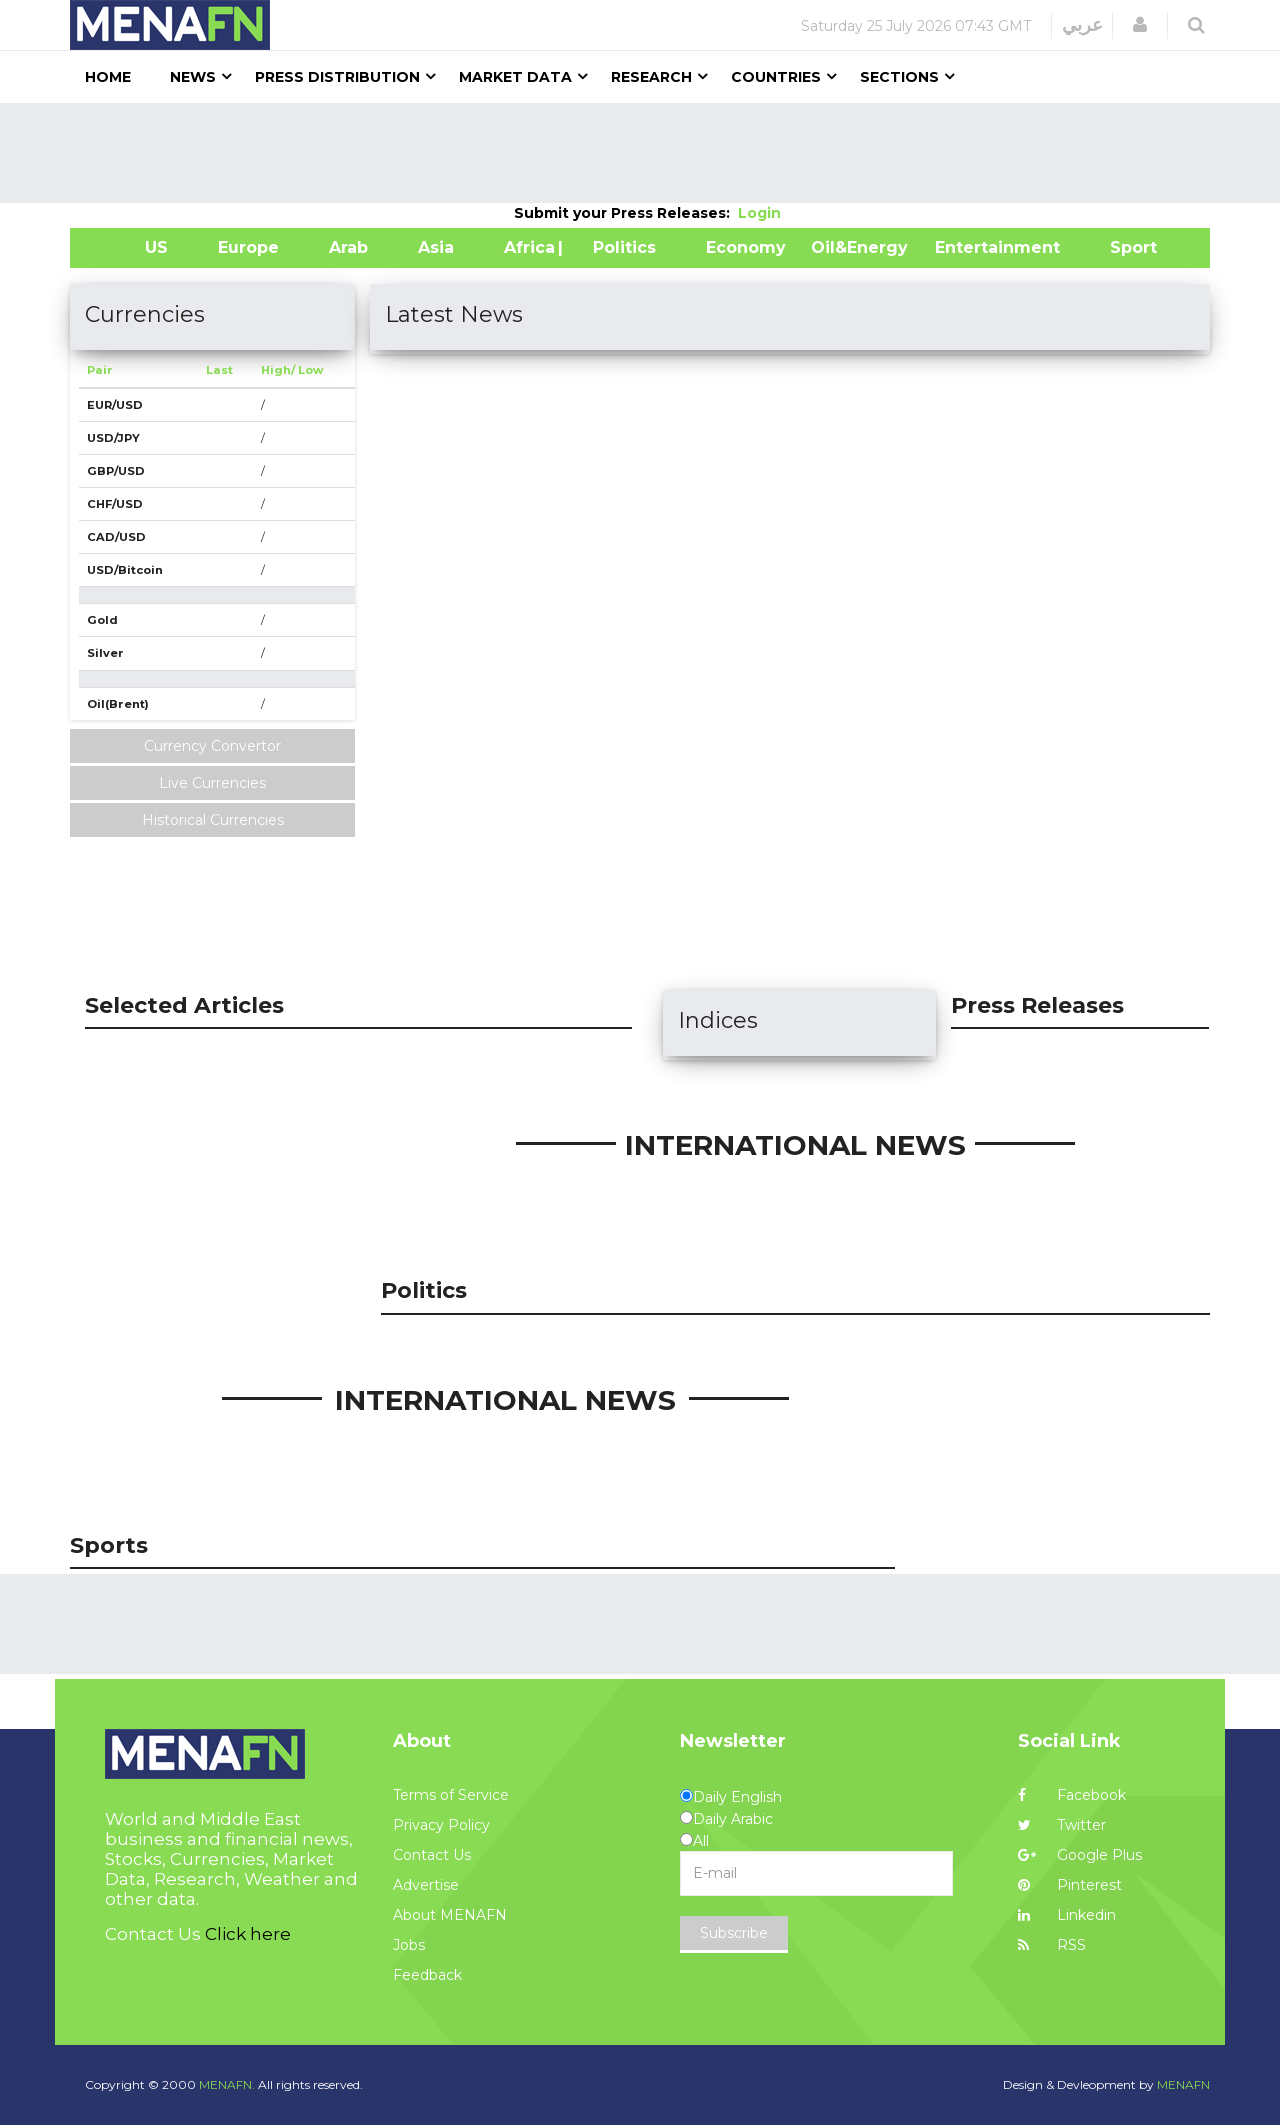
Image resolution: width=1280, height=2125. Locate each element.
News (193, 77)
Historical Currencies (213, 820)
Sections (899, 77)
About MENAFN (450, 1915)
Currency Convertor (212, 746)
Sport (1121, 247)
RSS (1052, 1945)
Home (108, 77)
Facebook (1072, 1795)
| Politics (619, 247)
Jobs (409, 1945)
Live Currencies (212, 783)
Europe (248, 247)
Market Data (515, 77)
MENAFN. (227, 2084)
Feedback (427, 1975)
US (131, 247)
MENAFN (1183, 2084)
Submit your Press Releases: (626, 213)
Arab (348, 247)
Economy (746, 247)
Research (651, 77)
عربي (1082, 25)
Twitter (1062, 1825)
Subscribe (734, 1933)
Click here (248, 1934)
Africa (527, 247)
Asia (436, 247)
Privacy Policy (441, 1825)
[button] (1140, 25)
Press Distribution (337, 77)
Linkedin (1067, 1915)
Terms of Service (451, 1795)
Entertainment (967, 247)
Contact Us (432, 1855)
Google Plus (1080, 1855)
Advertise (426, 1885)
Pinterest (1070, 1885)
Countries (776, 77)
